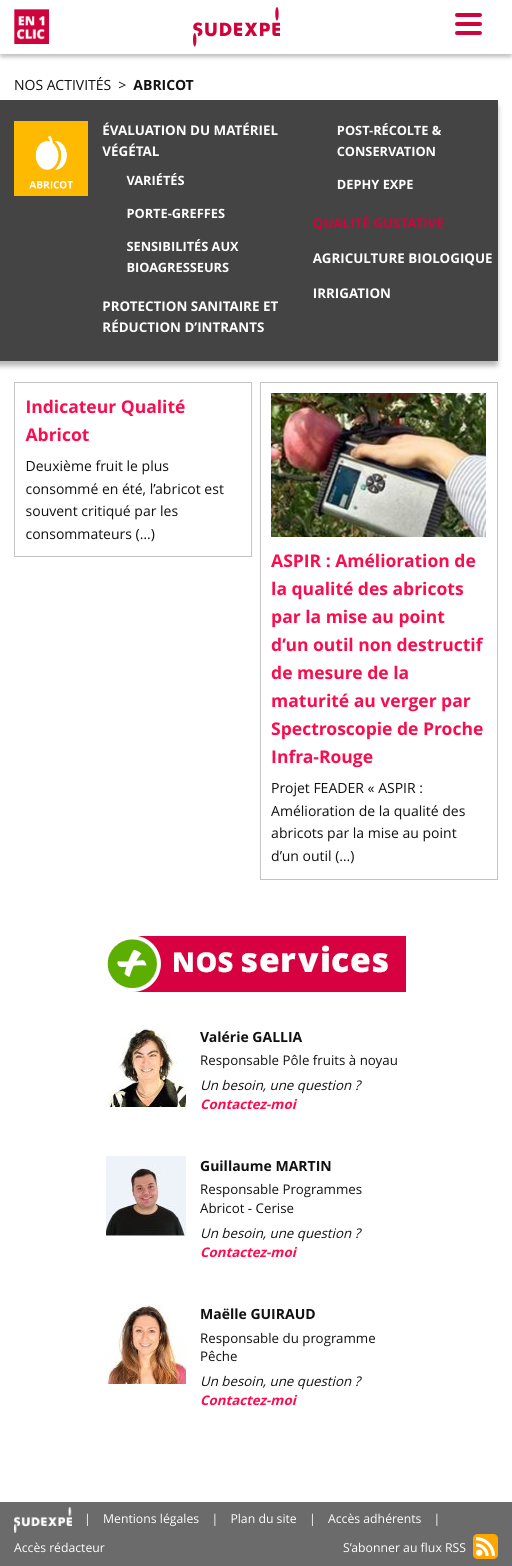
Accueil (43, 1519)
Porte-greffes (175, 213)
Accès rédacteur (59, 1547)
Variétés (155, 180)
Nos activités (62, 85)
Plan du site (263, 1518)
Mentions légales (151, 1518)
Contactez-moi (248, 1105)
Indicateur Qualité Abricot (106, 421)
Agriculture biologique (403, 259)
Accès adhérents (374, 1518)
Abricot (163, 85)
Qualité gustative (378, 224)
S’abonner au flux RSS (404, 1547)
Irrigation (352, 294)
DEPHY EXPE (375, 184)
